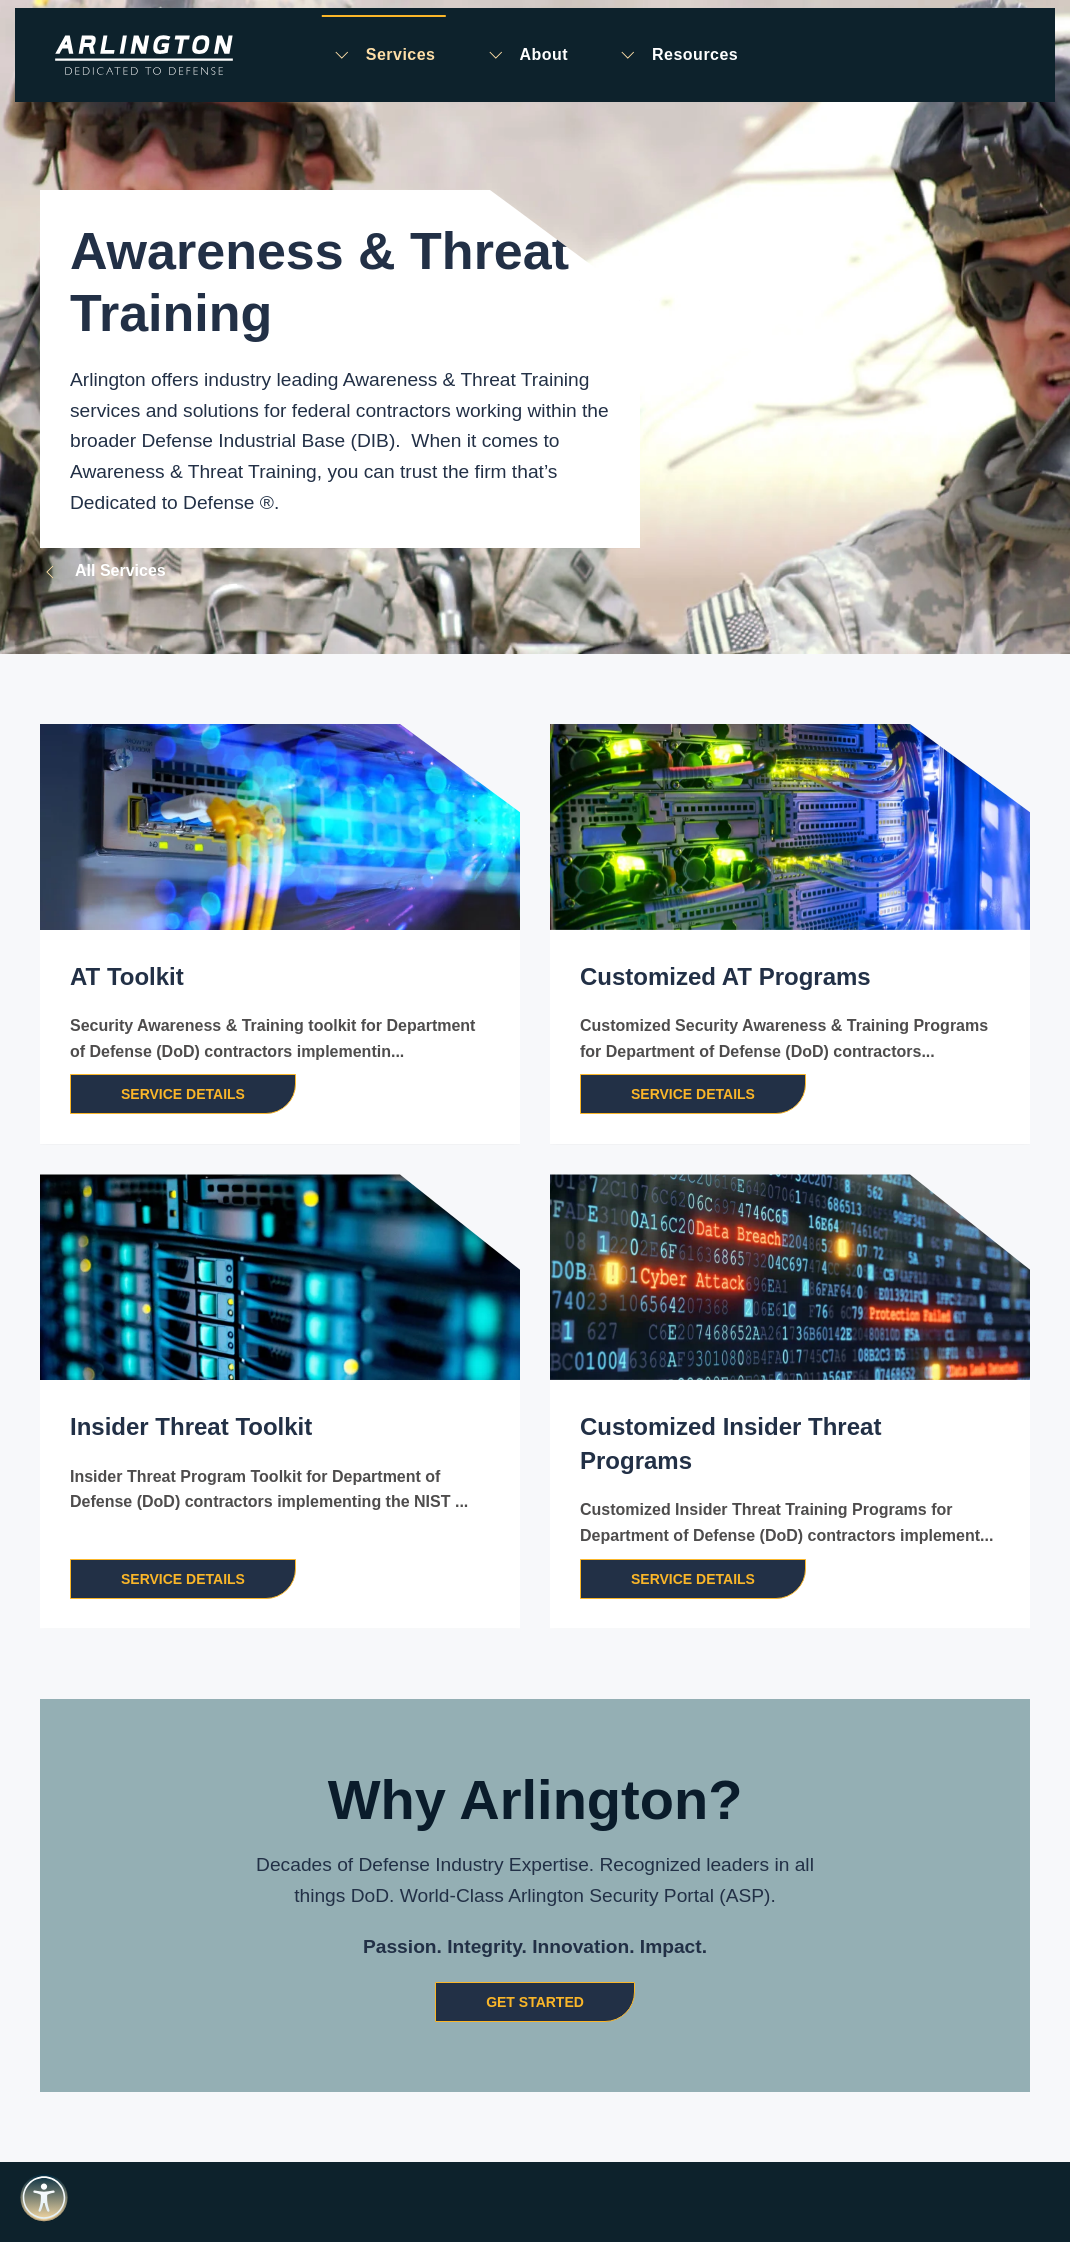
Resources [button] (678, 55)
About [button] (526, 55)
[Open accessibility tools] (44, 2198)
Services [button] (384, 55)
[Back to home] (144, 55)
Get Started (535, 2002)
